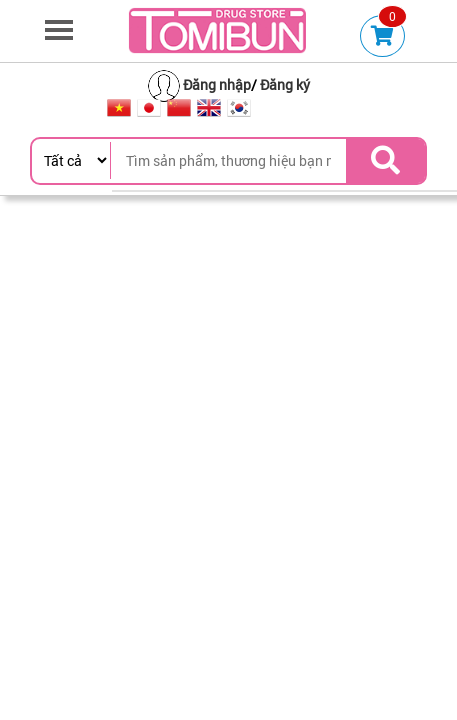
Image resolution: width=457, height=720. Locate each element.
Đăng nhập (217, 84)
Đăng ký (285, 84)
